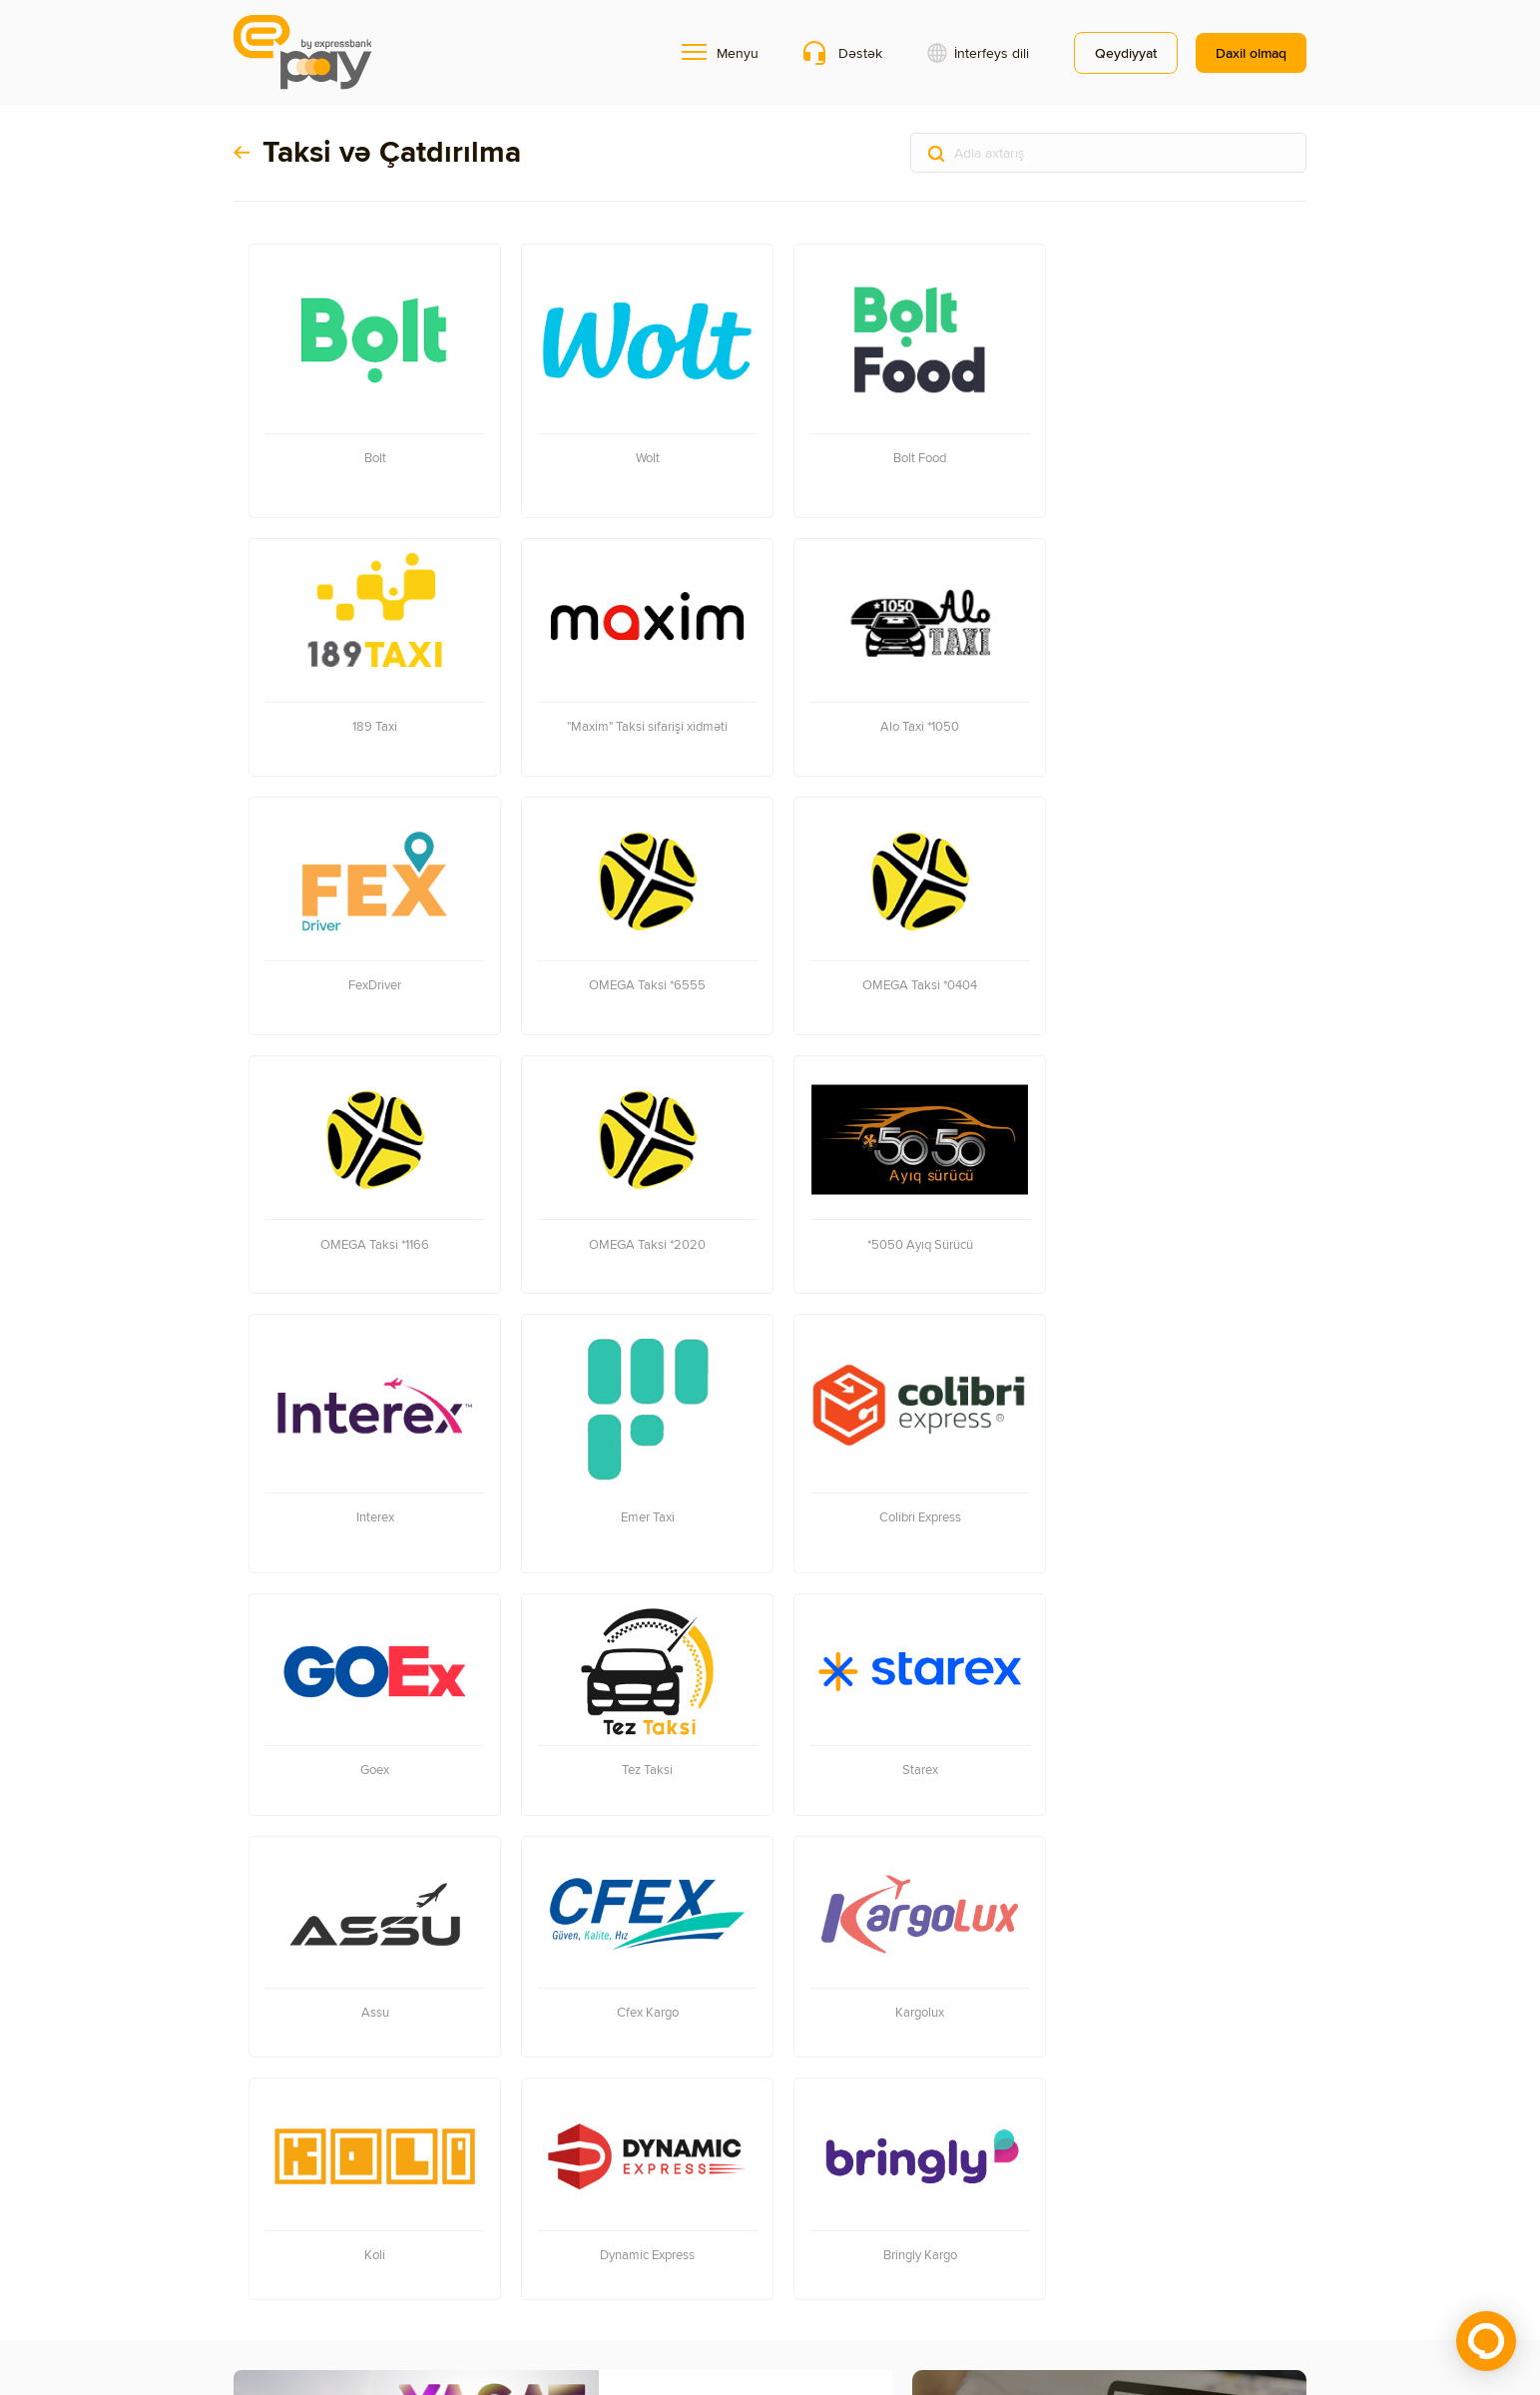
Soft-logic (1145, 2312)
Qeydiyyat (1126, 53)
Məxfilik (307, 2228)
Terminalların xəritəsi (296, 2196)
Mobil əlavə (409, 2196)
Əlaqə (251, 2228)
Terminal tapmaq (1002, 2034)
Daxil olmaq (1251, 53)
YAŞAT (654, 1868)
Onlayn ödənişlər (512, 2196)
